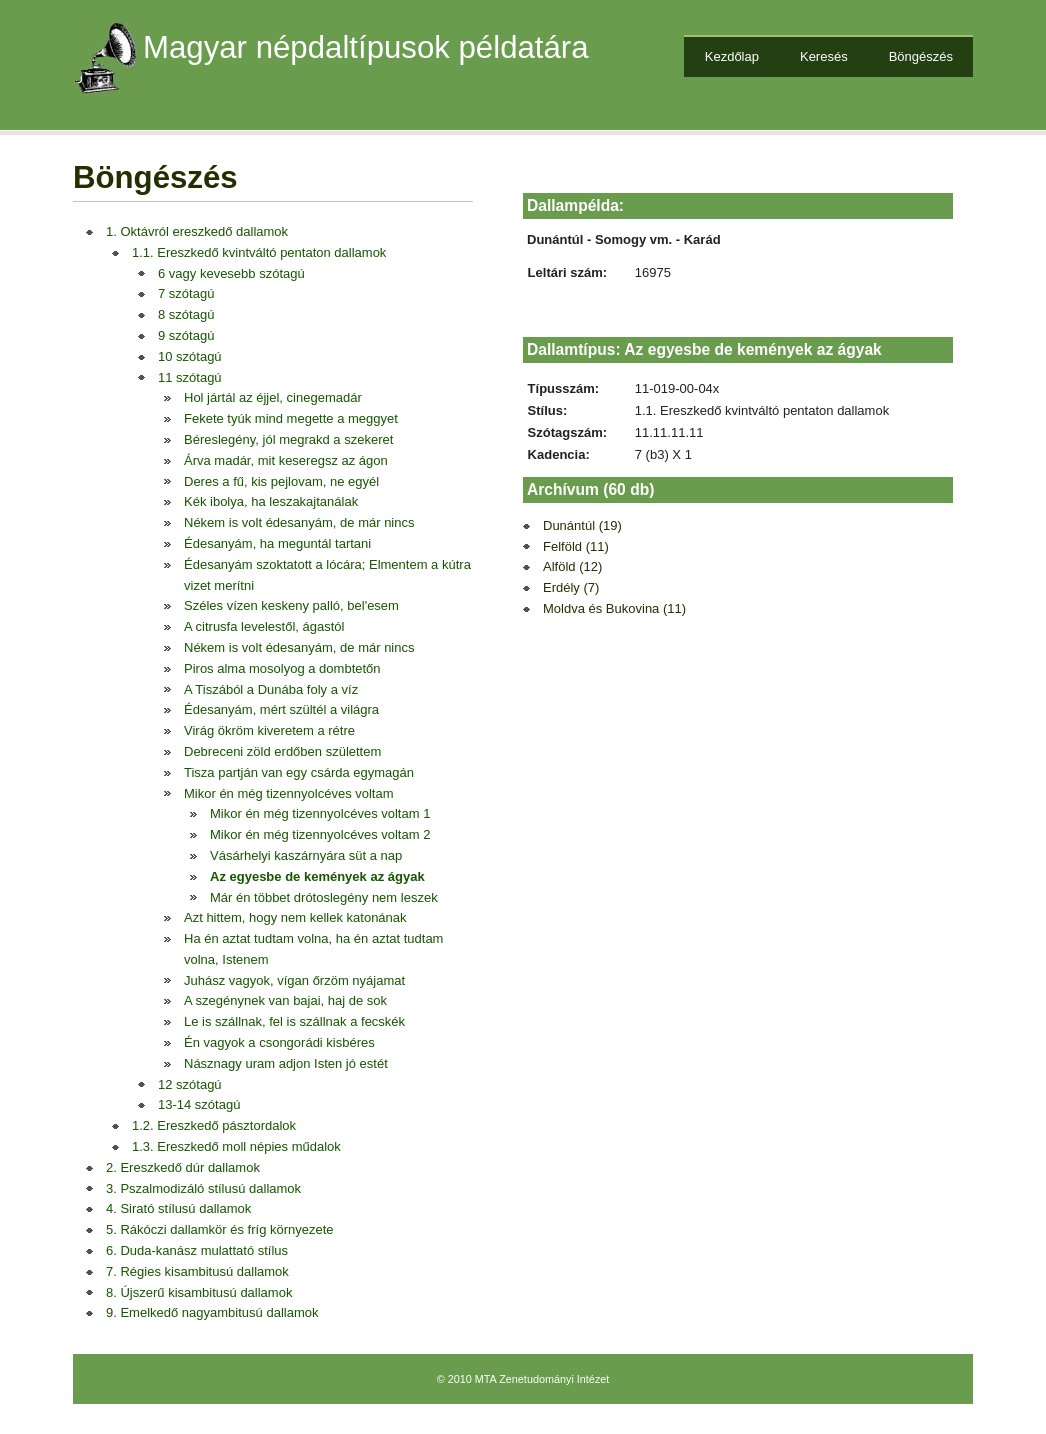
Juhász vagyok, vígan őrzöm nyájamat (294, 980)
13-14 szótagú (199, 1104)
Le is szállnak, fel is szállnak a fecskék (294, 1021)
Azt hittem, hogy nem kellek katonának (295, 917)
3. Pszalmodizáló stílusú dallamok (203, 1188)
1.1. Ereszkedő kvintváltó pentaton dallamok (259, 252)
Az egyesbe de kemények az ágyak (317, 876)
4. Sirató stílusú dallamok (178, 1208)
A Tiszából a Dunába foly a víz (271, 689)
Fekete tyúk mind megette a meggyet (291, 418)
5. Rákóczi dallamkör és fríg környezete (220, 1229)
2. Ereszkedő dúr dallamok (183, 1167)
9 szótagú (186, 335)
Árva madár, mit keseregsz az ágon (286, 460)
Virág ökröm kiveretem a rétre (269, 730)
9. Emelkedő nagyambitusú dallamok (212, 1312)
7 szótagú (186, 293)
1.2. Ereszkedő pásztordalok (214, 1125)
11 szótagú (190, 377)
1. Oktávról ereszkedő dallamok (197, 231)
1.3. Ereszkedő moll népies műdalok (236, 1146)
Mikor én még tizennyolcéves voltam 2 (320, 834)
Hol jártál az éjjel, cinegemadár (273, 397)
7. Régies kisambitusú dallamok (197, 1271)
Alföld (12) (572, 566)
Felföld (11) (576, 546)
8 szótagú (186, 314)
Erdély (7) (571, 587)
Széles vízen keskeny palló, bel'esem (291, 605)
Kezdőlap (732, 56)
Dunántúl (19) (582, 525)
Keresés (824, 56)
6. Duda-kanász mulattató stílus (197, 1250)
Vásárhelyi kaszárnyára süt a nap (306, 855)
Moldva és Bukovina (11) (614, 608)
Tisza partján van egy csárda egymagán (299, 772)
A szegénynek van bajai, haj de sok (285, 1000)
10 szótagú (190, 356)
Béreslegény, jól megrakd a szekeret (288, 439)
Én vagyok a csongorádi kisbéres (279, 1042)
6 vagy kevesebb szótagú (231, 273)
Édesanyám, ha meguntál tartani (277, 543)
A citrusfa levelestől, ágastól (264, 626)
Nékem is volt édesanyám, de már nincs (299, 522)
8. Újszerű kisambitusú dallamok (199, 1292)
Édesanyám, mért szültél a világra (281, 709)
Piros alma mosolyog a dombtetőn (282, 668)
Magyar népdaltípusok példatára (366, 47)
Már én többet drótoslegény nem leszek (324, 897)
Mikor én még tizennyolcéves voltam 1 (320, 813)
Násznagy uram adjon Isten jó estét (286, 1063)
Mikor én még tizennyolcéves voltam (289, 793)
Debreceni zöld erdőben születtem (282, 751)
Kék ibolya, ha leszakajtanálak (271, 501)
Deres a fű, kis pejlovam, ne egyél (281, 481)
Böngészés (921, 56)
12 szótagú (190, 1084)
